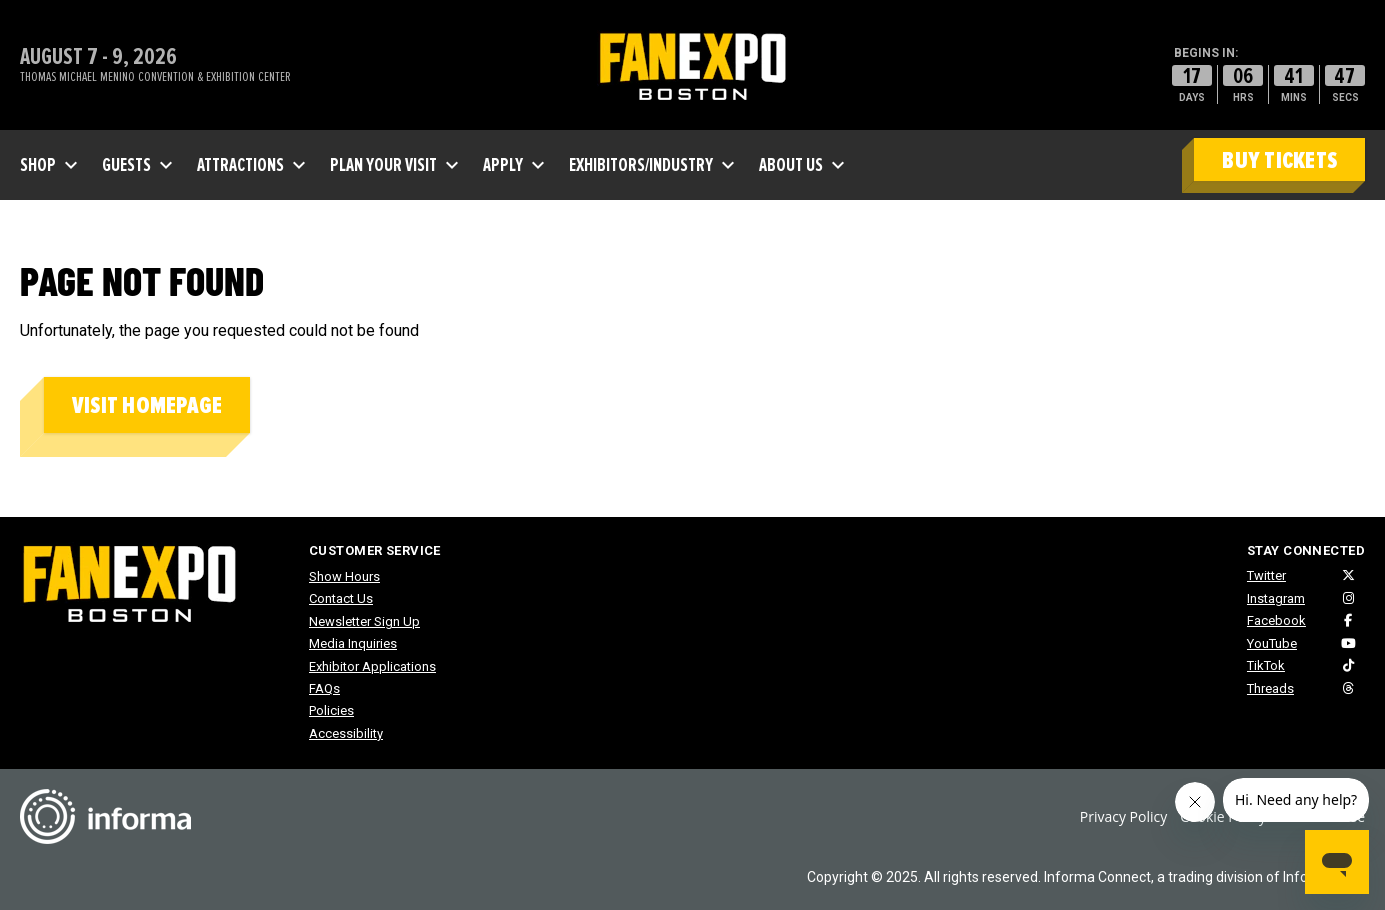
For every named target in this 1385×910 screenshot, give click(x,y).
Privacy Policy (1123, 816)
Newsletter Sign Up (364, 621)
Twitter (1266, 575)
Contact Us (341, 598)
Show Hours (344, 576)
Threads (1270, 688)
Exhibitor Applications (372, 666)
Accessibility (346, 733)
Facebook (1276, 620)
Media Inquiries (353, 643)
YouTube (1272, 643)
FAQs (324, 688)
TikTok (1266, 665)
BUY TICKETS (1279, 160)
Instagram (1276, 598)
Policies (331, 710)
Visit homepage (147, 405)
